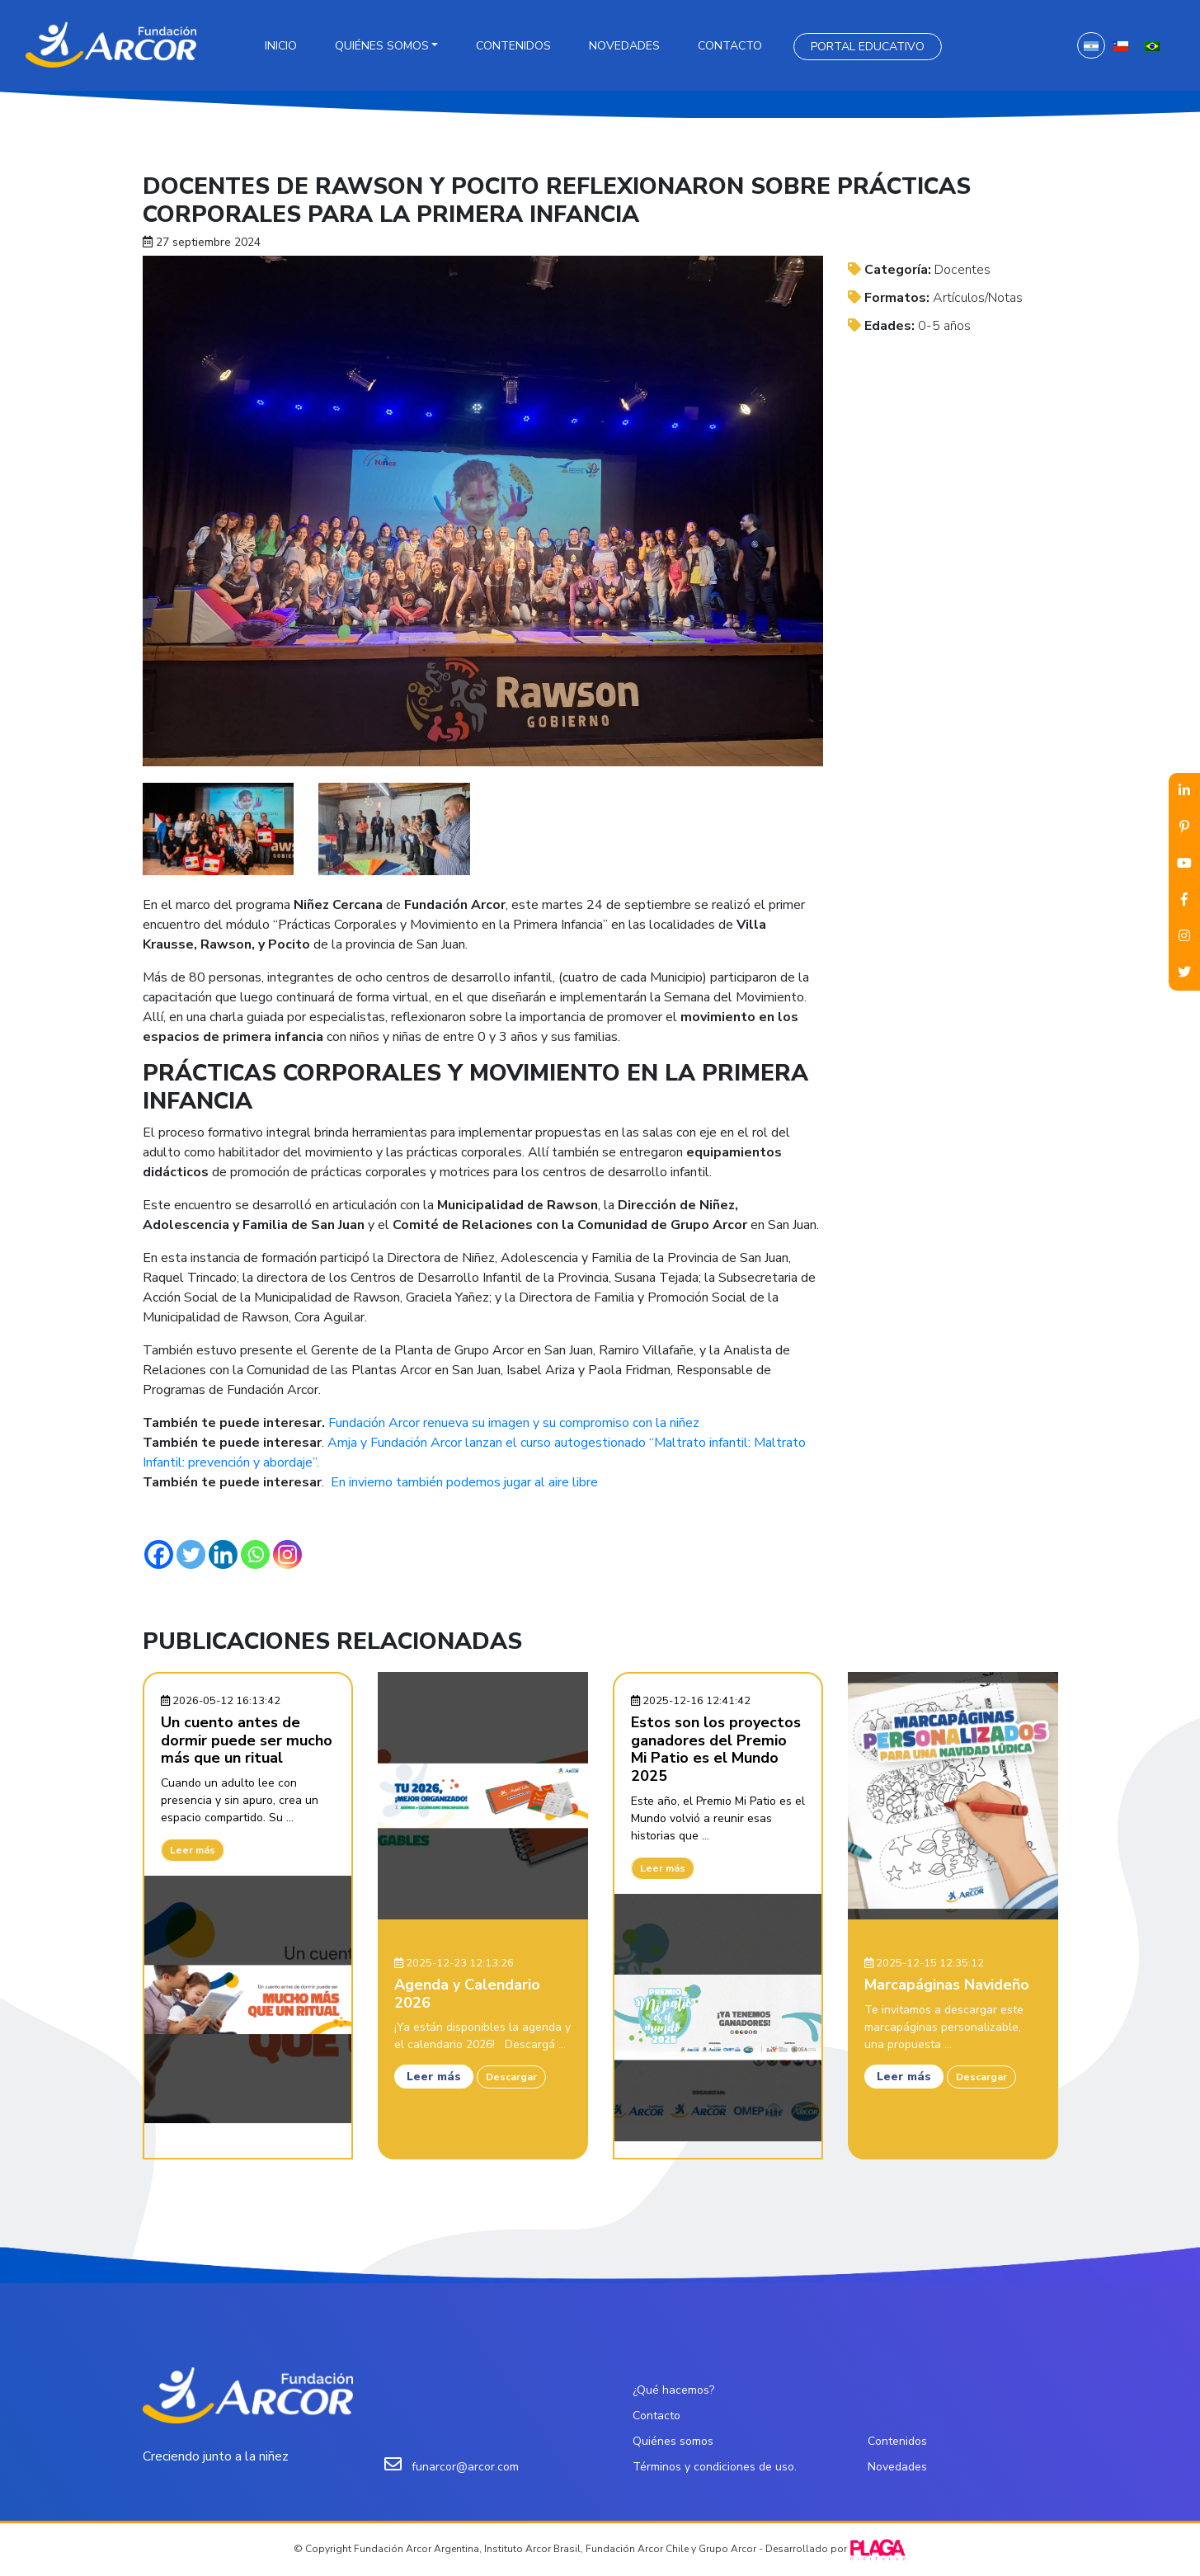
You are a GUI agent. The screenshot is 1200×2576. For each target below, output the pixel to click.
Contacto (730, 46)
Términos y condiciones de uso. (715, 2467)
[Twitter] (190, 1554)
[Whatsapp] (255, 1554)
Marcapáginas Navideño (946, 1984)
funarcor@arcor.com (465, 2467)
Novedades (624, 46)
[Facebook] (158, 1554)
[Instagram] (287, 1554)
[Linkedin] (223, 1554)
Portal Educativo (868, 46)
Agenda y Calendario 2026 (467, 1994)
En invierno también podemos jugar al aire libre (464, 1482)
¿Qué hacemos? (673, 2390)
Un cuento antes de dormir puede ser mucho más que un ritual (246, 1740)
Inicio (281, 46)
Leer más (192, 1850)
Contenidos (513, 46)
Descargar (511, 2077)
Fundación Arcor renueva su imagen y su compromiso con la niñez (513, 1423)
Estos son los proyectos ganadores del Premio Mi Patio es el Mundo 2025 (716, 1749)
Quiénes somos (382, 46)
